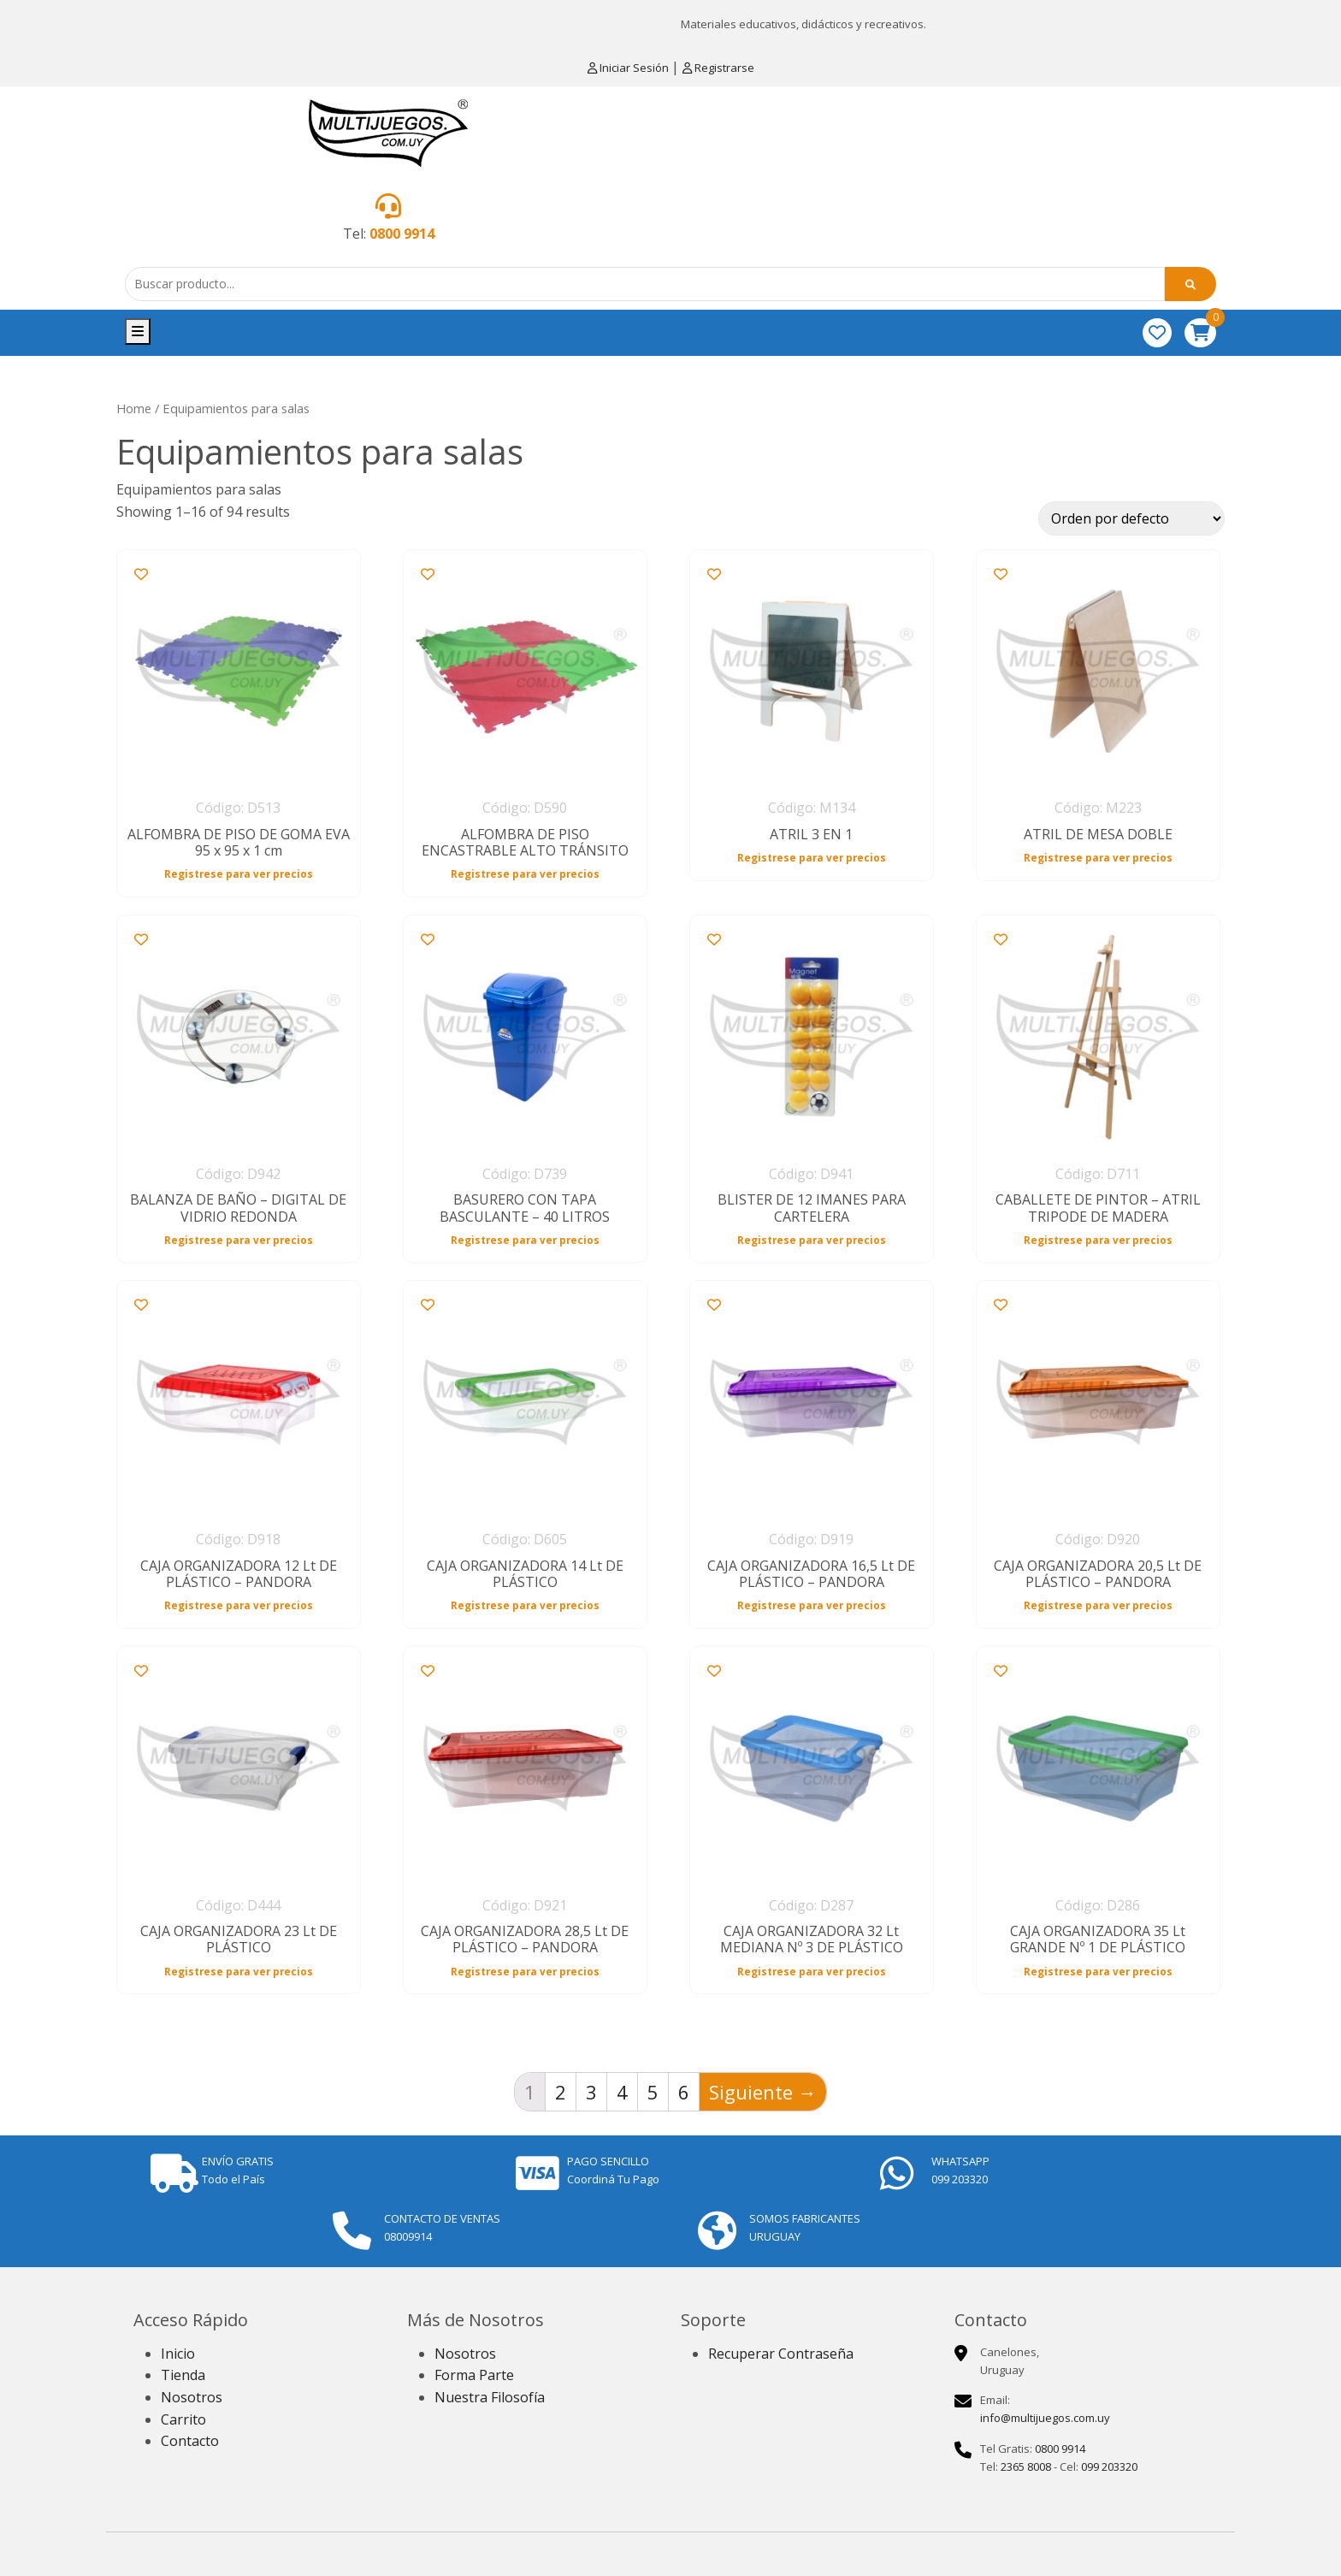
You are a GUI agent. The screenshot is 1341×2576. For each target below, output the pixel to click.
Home (133, 408)
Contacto (190, 2440)
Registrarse (718, 67)
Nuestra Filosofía (489, 2397)
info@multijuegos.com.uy (1045, 2417)
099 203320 (1109, 2466)
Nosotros (191, 2397)
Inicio (178, 2353)
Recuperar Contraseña (781, 2353)
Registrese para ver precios (238, 873)
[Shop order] (1131, 518)
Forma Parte (474, 2375)
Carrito (183, 2419)
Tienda (183, 2375)
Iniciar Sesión (629, 67)
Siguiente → (763, 2092)
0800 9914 (401, 233)
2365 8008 (1026, 2466)
